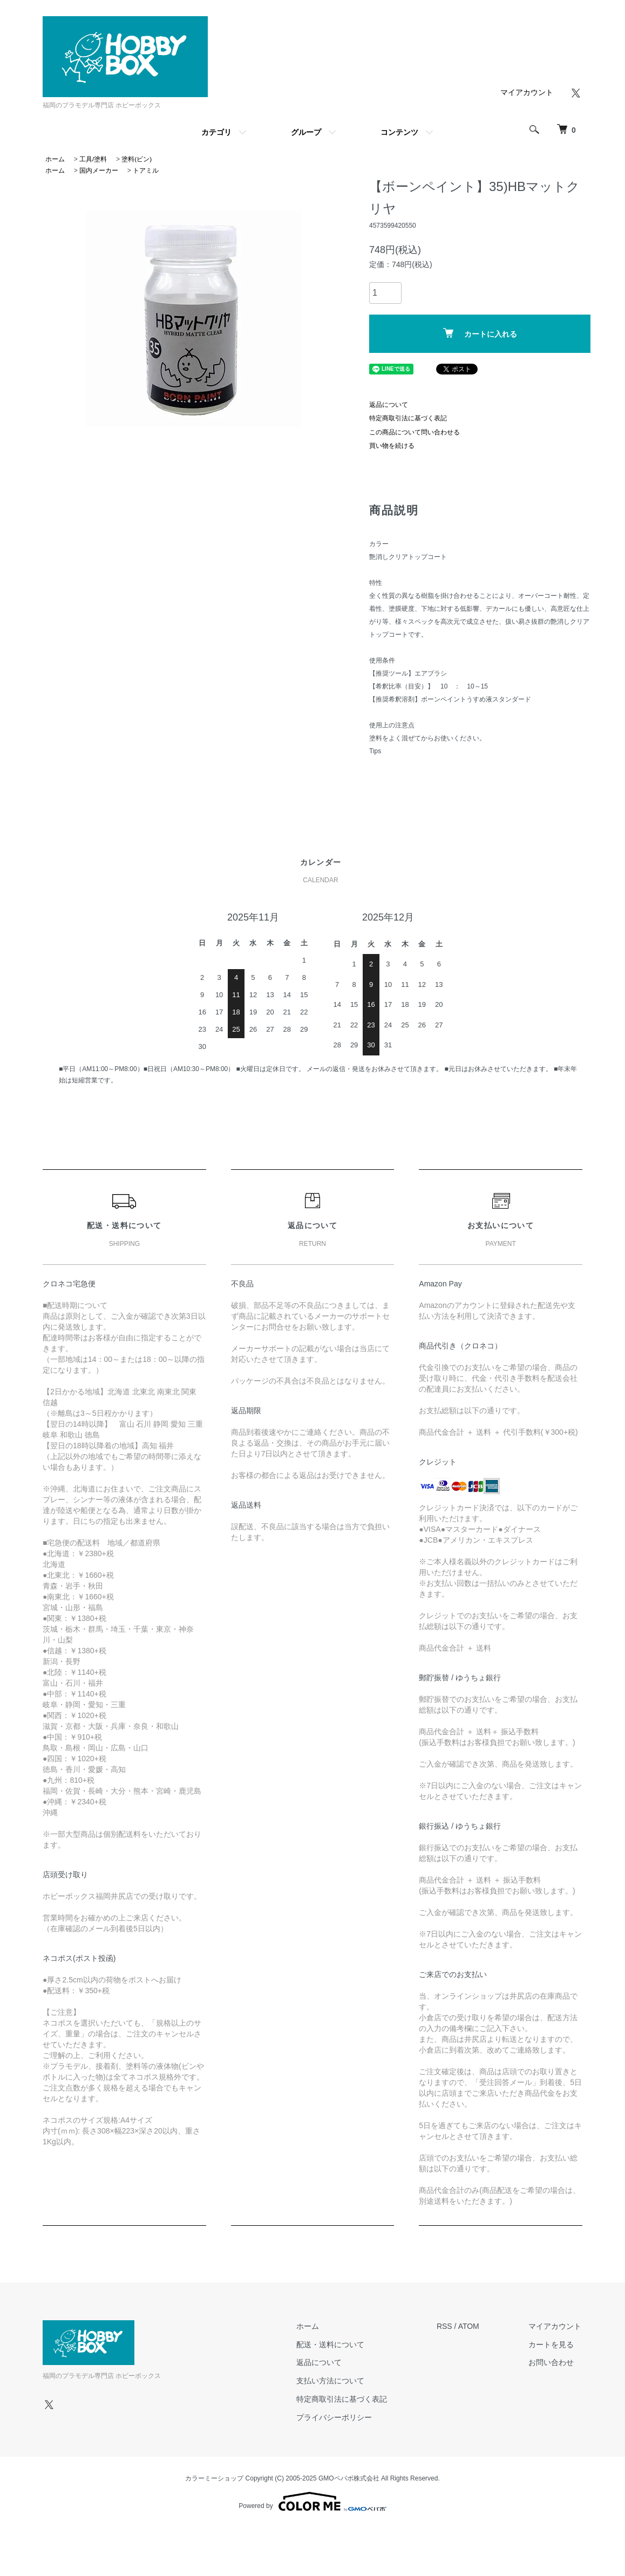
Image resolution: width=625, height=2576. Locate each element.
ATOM (470, 2326)
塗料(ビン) (136, 159)
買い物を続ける (392, 445)
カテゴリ (216, 132)
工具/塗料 (93, 159)
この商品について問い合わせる (414, 432)
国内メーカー (98, 170)
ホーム (55, 159)
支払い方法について (333, 2380)
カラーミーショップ (214, 2478)
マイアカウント (526, 92)
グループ (306, 132)
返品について (388, 404)
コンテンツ (399, 132)
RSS (446, 2326)
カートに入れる (480, 333)
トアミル (146, 170)
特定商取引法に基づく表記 (408, 418)
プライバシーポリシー (337, 2417)
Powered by (312, 2501)
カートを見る (552, 2344)
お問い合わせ (552, 2363)
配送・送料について (333, 2344)
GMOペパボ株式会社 (348, 2478)
